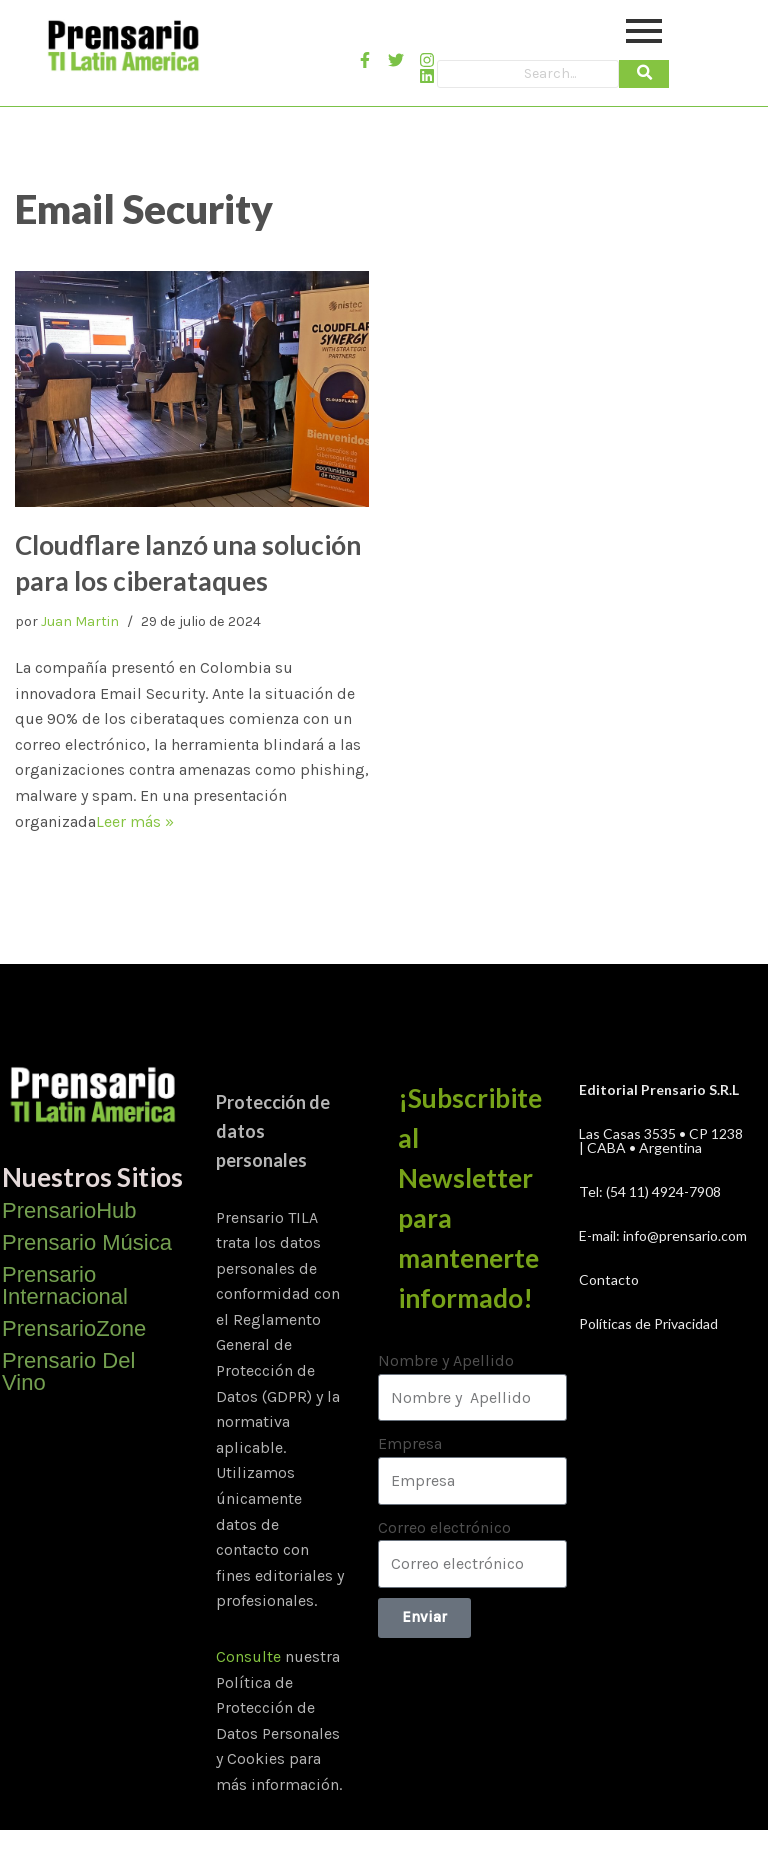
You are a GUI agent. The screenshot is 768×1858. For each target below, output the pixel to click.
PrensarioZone (74, 1328)
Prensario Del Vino (68, 1371)
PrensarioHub (69, 1210)
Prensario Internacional (65, 1285)
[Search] (528, 74)
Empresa (410, 1443)
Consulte (248, 1656)
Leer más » (135, 821)
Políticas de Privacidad (648, 1323)
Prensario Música (87, 1242)
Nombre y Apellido (446, 1360)
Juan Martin (80, 621)
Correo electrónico (444, 1527)
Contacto (609, 1279)
